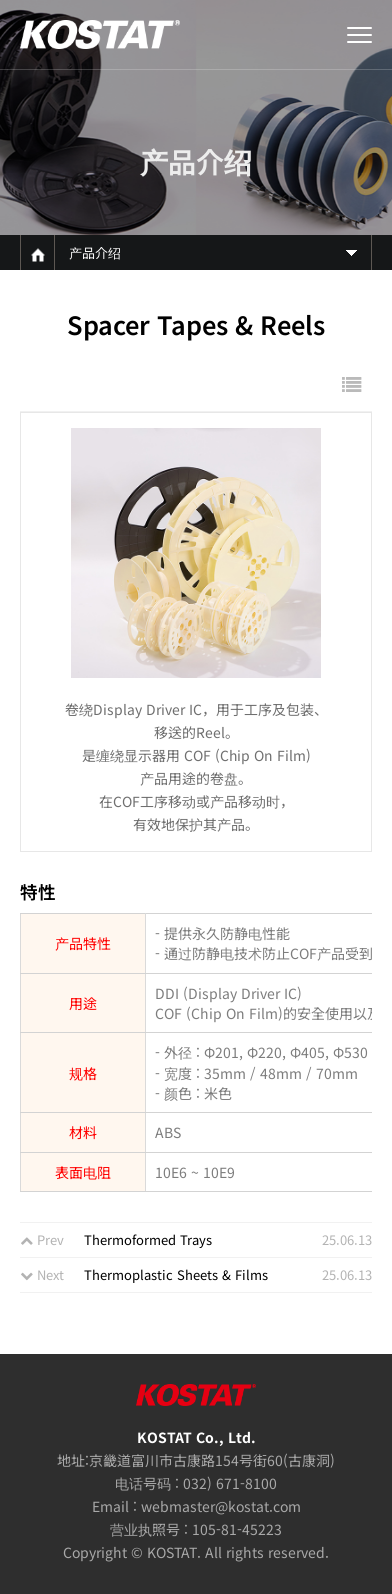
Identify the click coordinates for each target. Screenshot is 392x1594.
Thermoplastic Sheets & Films (176, 1274)
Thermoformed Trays (148, 1239)
